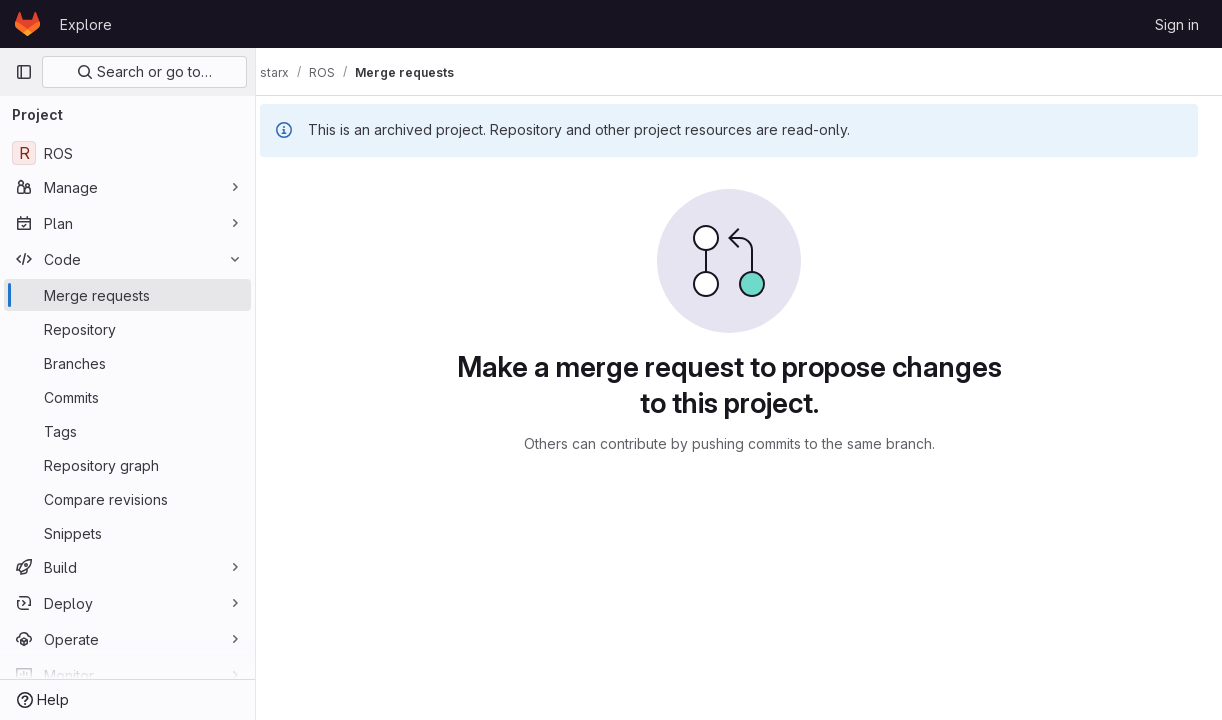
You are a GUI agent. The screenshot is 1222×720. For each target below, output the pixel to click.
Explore (86, 24)
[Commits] (127, 397)
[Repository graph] (127, 465)
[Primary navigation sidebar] (24, 72)
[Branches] (127, 363)
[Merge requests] (127, 295)
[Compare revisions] (127, 499)
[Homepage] (27, 24)
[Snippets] (127, 533)
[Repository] (127, 329)
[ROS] (127, 153)
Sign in (1177, 24)
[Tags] (127, 431)
